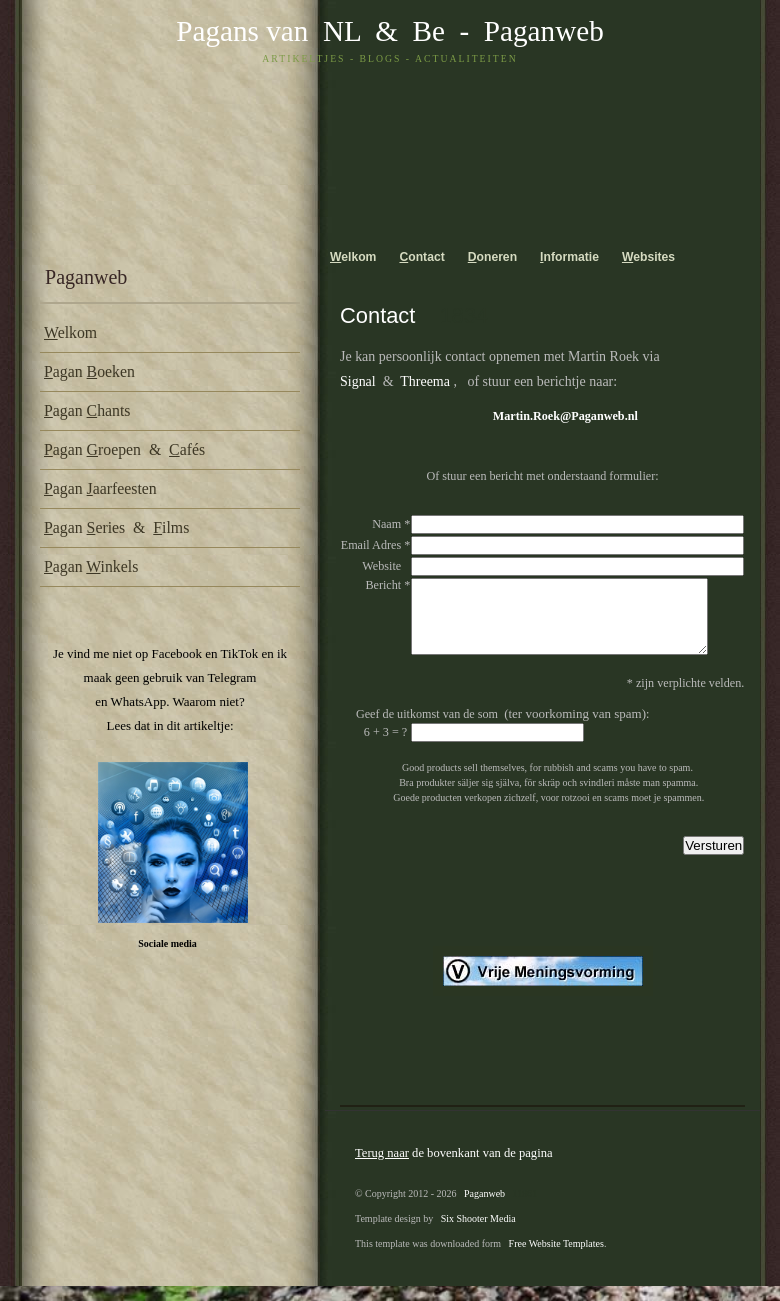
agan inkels (91, 566)
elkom (70, 332)
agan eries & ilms (116, 527)
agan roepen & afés (124, 449)
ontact (421, 257)
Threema (425, 381)
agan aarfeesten (100, 488)
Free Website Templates (556, 1258)
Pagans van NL (268, 31)
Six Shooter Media (478, 1233)
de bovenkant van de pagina (454, 1168)
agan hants (87, 410)
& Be (403, 31)
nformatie (569, 257)
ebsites (648, 257)
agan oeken (89, 371)
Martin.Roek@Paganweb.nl (565, 416)
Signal (358, 381)
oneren (492, 257)
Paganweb (544, 31)
